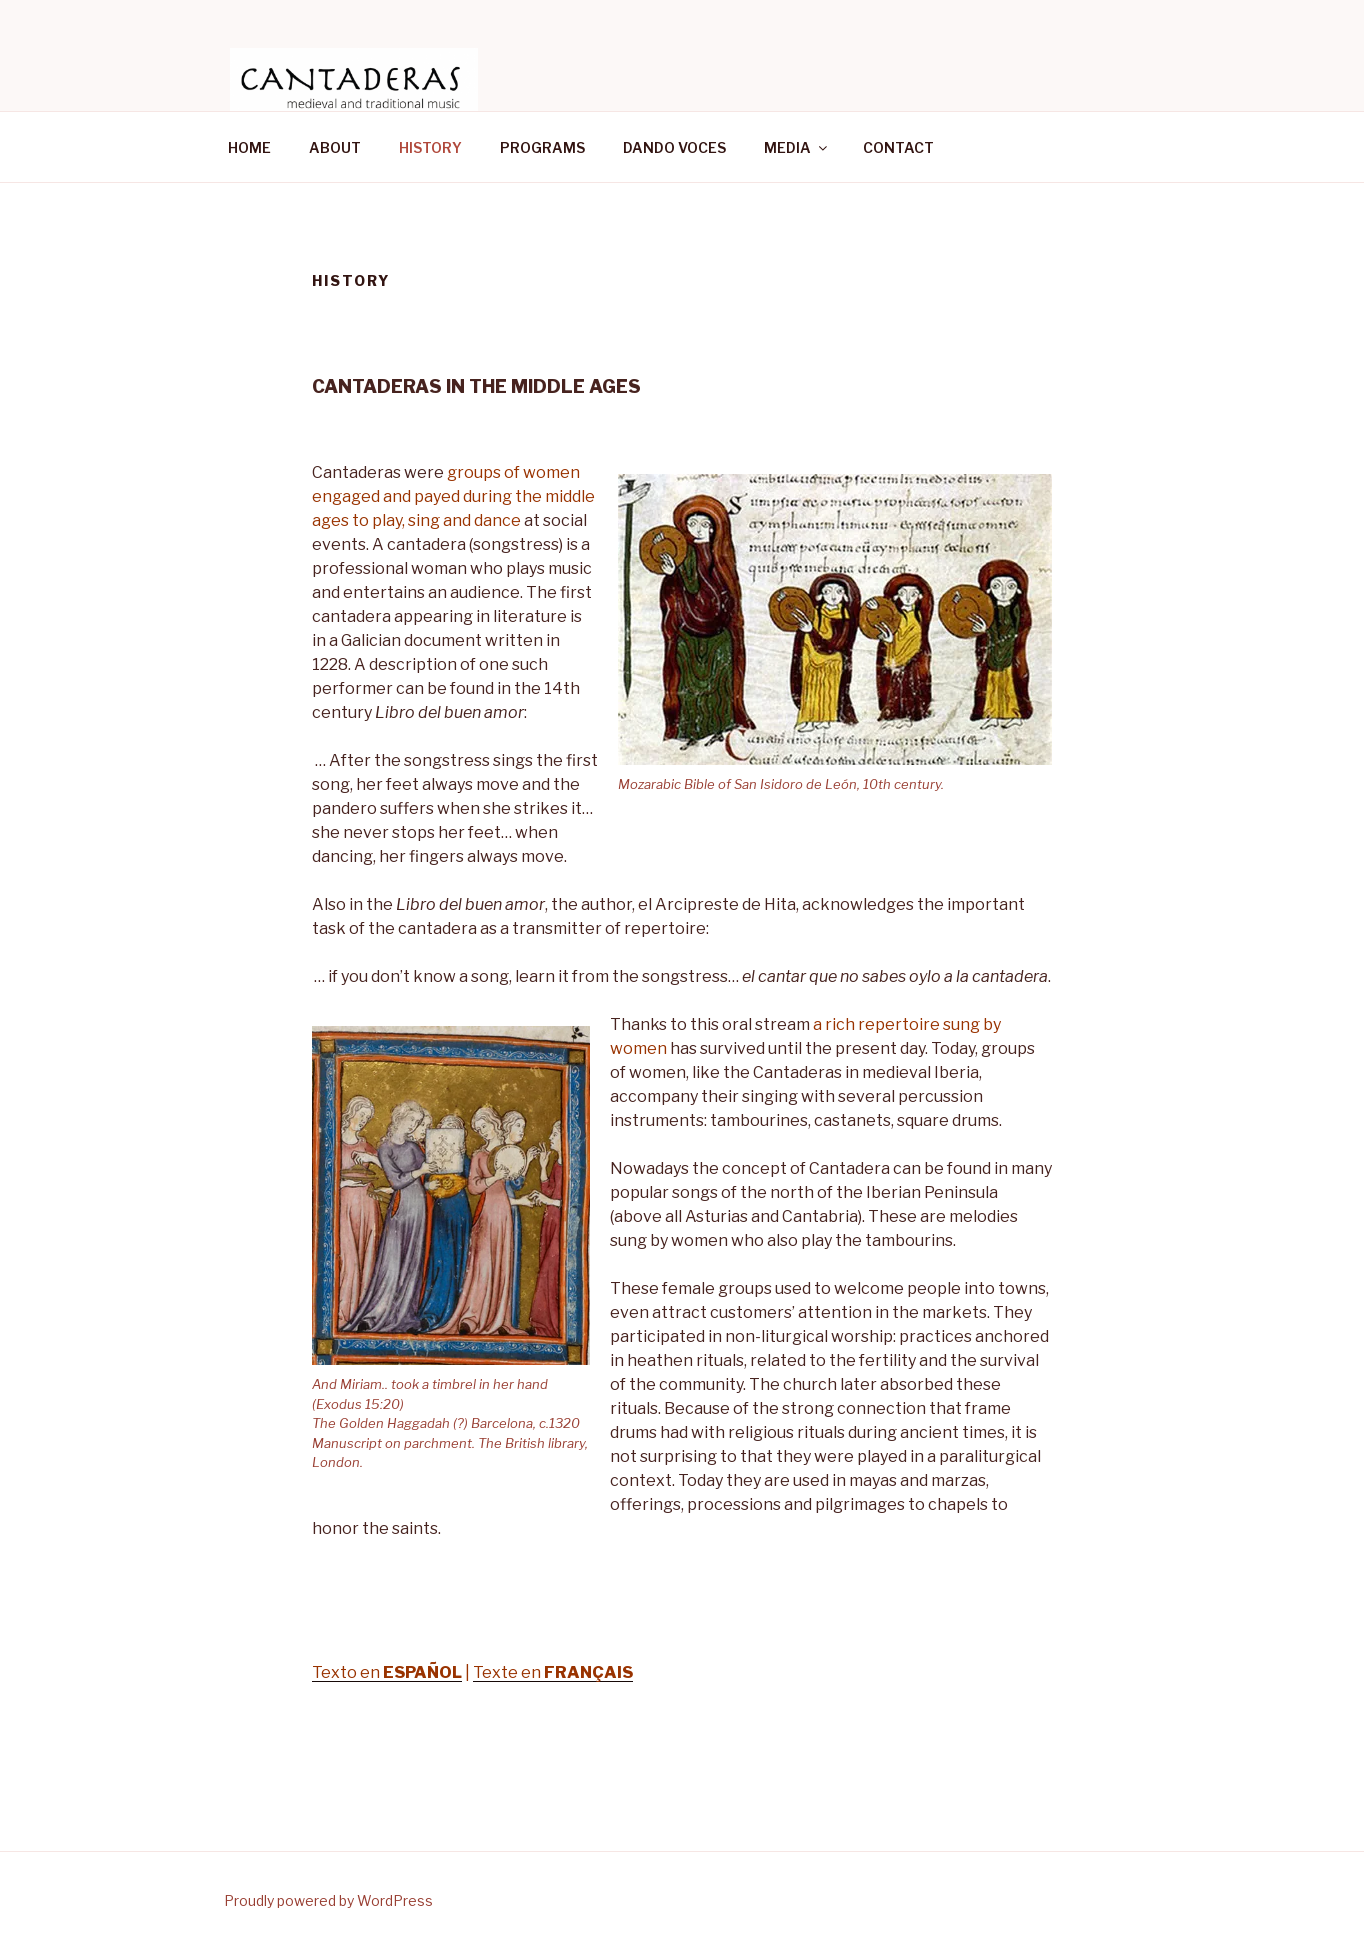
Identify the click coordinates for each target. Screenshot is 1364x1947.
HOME (249, 147)
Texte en (553, 1672)
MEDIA (797, 147)
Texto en (387, 1672)
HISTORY (430, 147)
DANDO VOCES (674, 147)
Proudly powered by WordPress (328, 1900)
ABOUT (335, 147)
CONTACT (898, 147)
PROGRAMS (542, 147)
